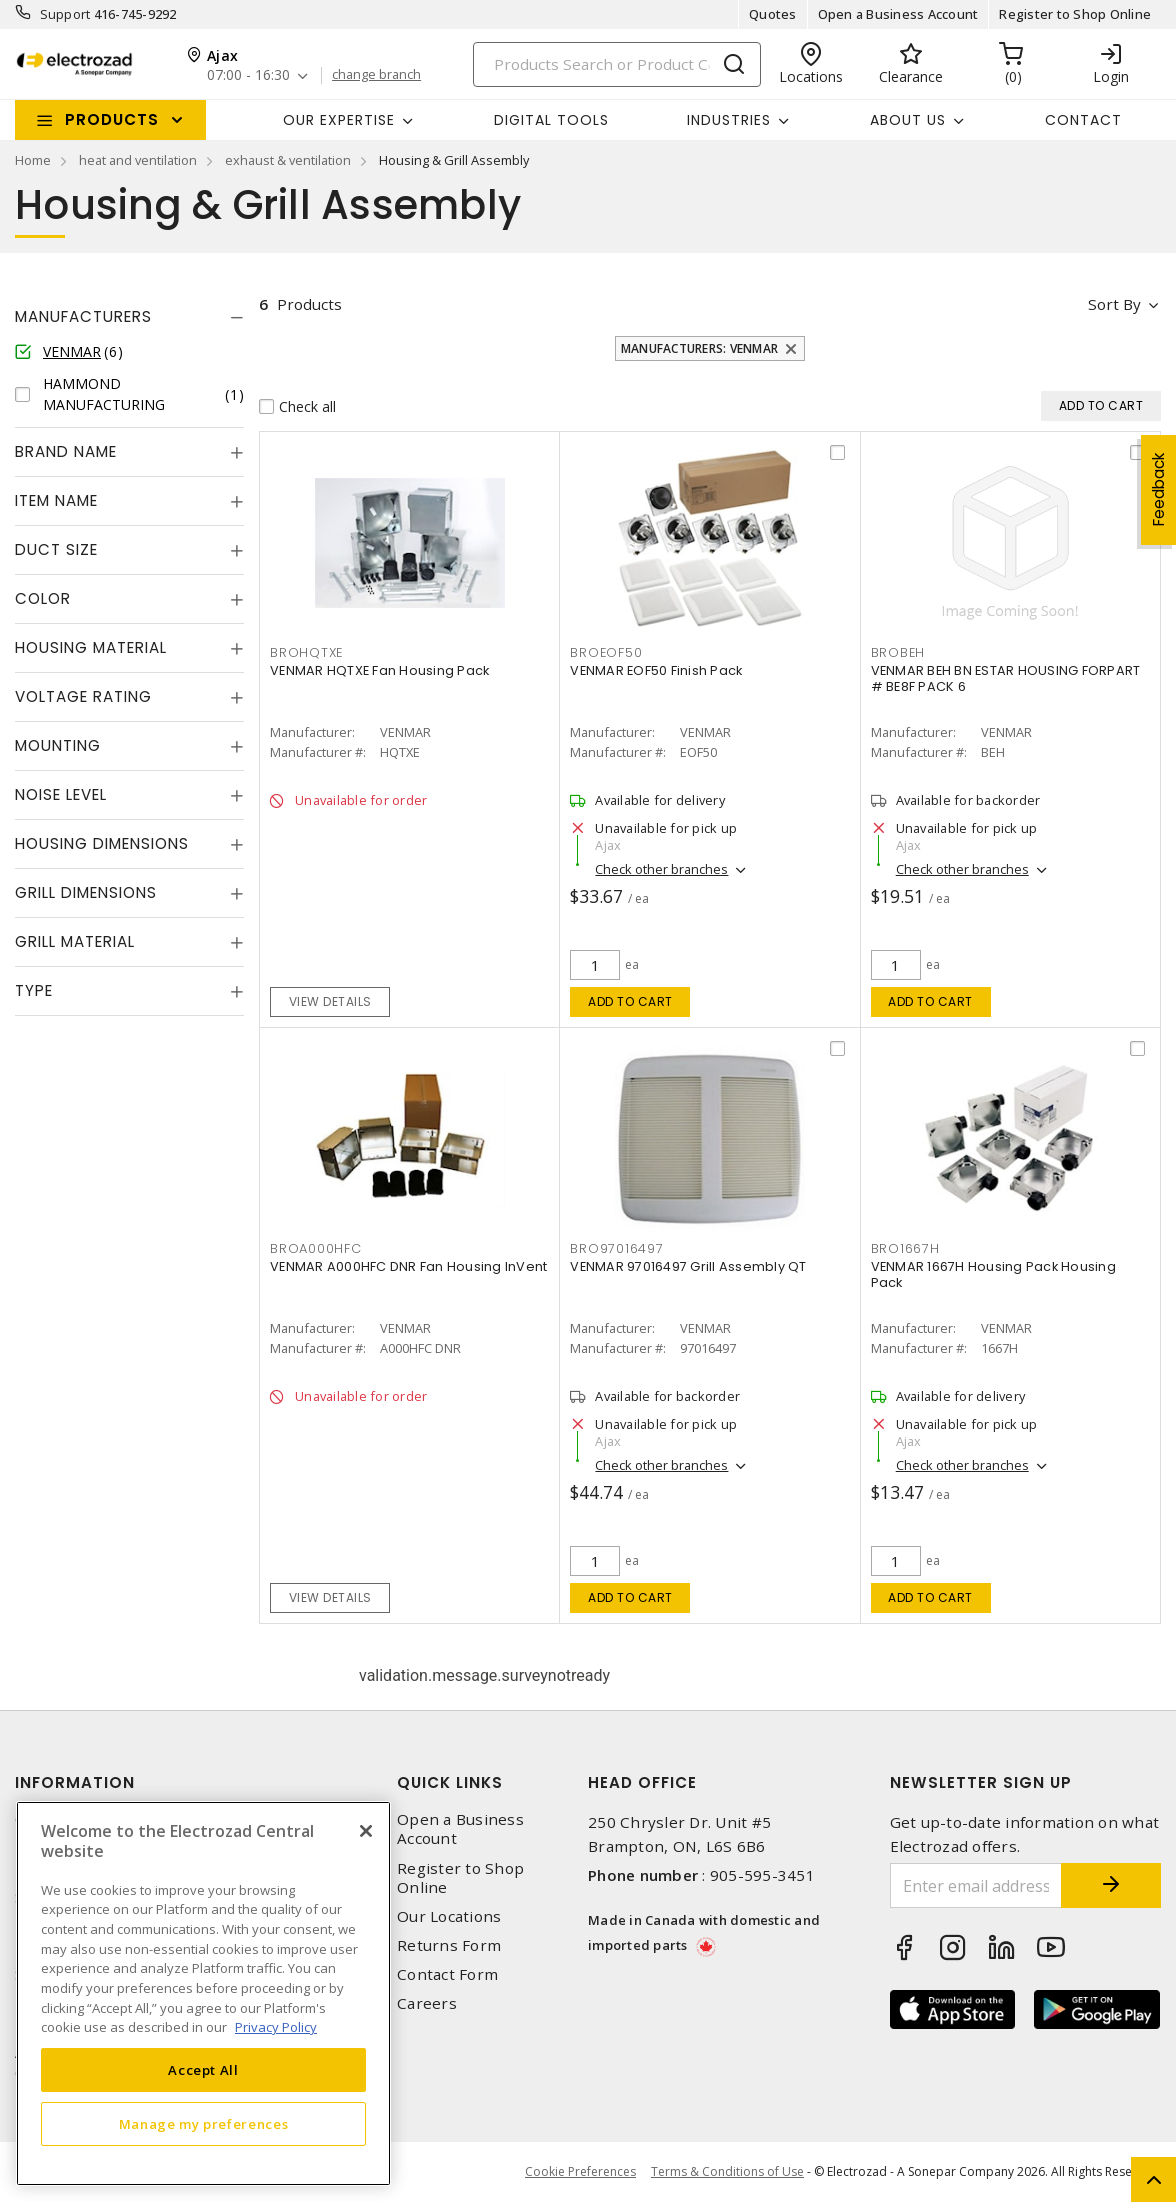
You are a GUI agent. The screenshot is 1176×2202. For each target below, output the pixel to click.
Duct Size (56, 549)
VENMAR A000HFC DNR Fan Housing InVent (408, 1266)
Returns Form (449, 1945)
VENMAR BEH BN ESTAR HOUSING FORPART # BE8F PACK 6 (1006, 678)
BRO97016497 (616, 1248)
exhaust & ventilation (288, 160)
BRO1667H (905, 1248)
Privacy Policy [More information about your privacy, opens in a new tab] (276, 2027)
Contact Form (447, 1974)
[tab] (129, 317)
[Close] (366, 1831)
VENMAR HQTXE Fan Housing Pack (379, 670)
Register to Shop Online (1075, 14)
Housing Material (91, 647)
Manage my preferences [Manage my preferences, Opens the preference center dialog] (204, 2124)
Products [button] (112, 119)
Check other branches (661, 869)
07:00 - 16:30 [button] (248, 75)
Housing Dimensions (102, 843)
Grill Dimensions (86, 892)
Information (75, 1782)
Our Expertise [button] (339, 120)
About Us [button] (908, 120)
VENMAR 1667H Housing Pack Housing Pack (993, 1274)
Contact (1083, 120)
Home (33, 160)
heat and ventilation (138, 160)
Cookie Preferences (580, 2172)
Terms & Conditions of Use (727, 2171)
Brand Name (66, 451)
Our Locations (449, 1916)
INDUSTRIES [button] (729, 120)
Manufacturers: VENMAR (699, 348)
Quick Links (450, 1782)
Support (65, 14)
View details (330, 1001)
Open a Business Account (898, 14)
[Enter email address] (976, 1885)
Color (43, 598)
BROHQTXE (306, 652)
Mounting (58, 745)
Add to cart (630, 1001)
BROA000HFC (316, 1248)
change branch (376, 75)
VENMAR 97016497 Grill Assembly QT (688, 1266)
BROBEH (898, 652)
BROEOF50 (606, 652)
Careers (427, 2003)
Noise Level (61, 794)
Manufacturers (83, 316)
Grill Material (75, 941)
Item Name (56, 500)
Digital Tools (551, 120)
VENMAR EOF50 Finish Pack (656, 670)
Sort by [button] (1114, 304)
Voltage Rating (83, 696)
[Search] (617, 64)
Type (34, 990)
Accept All (203, 2070)
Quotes (773, 14)
